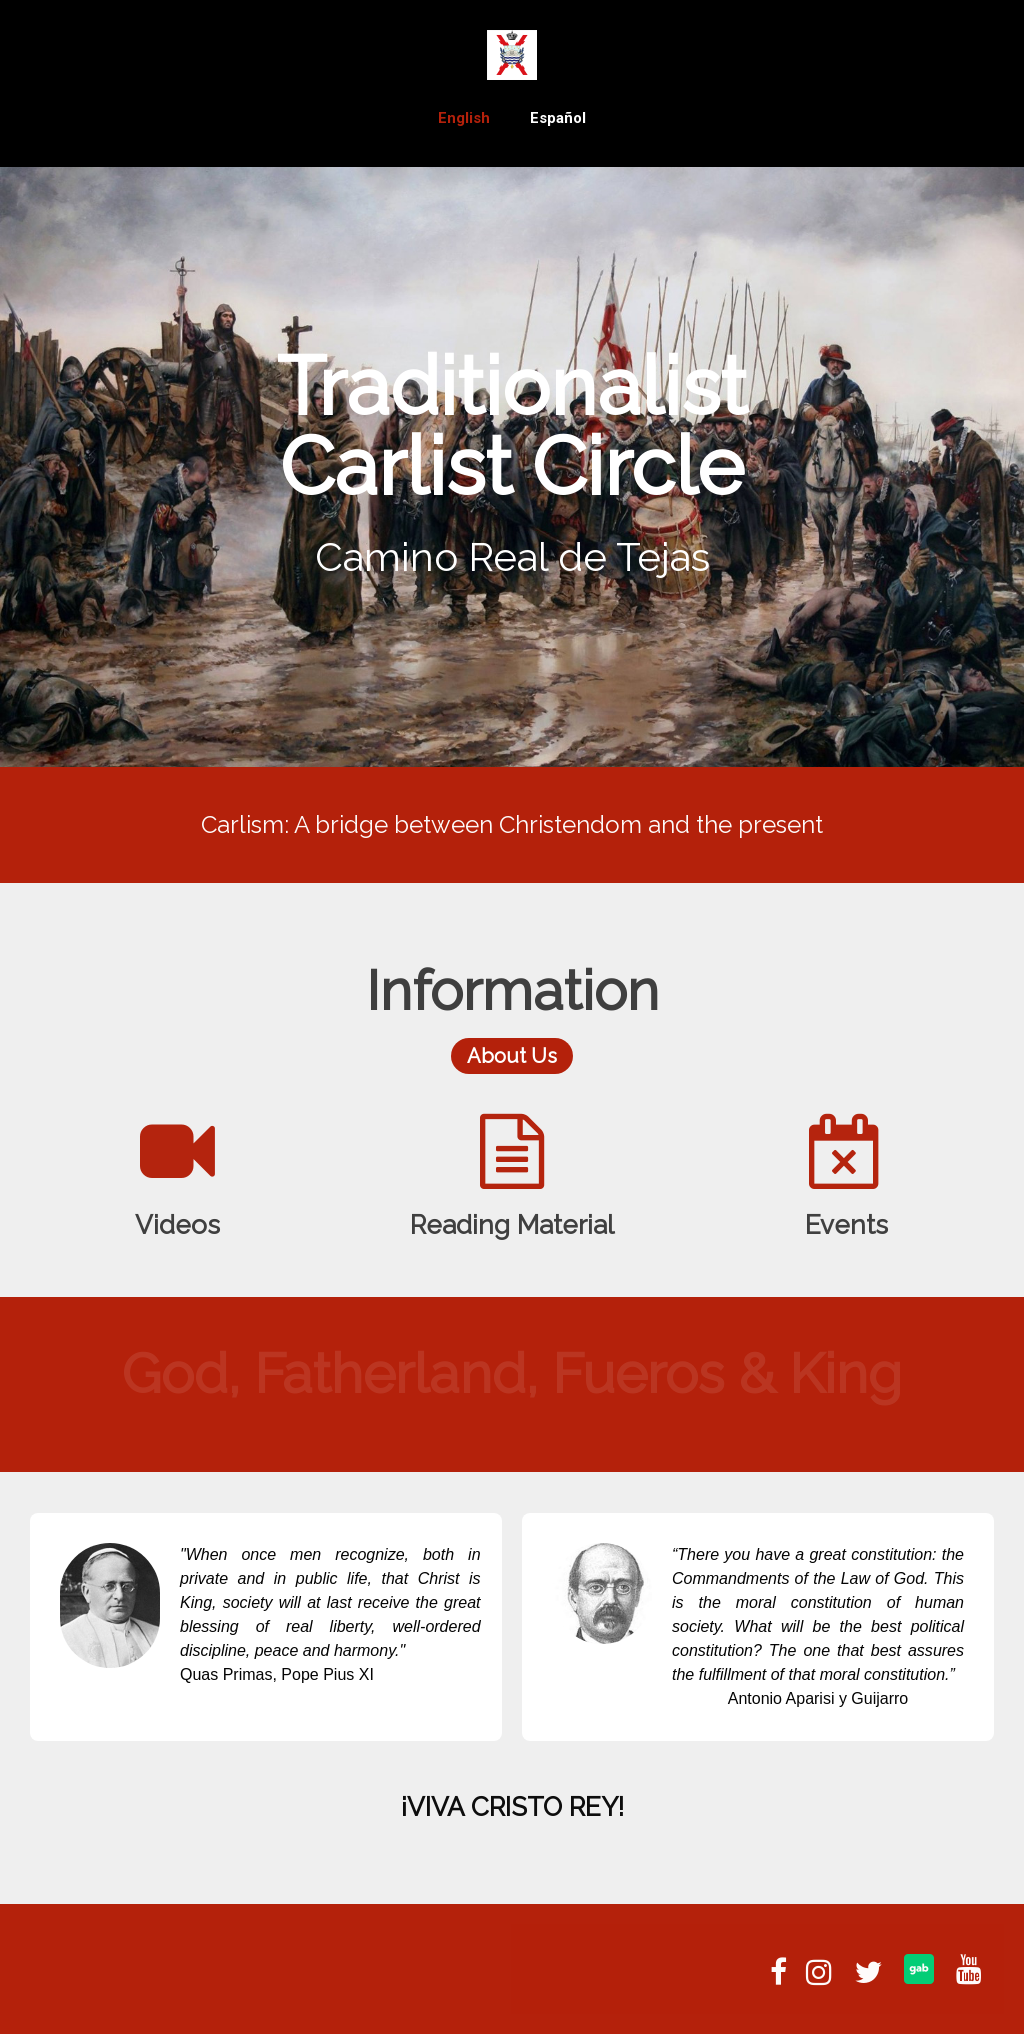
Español (558, 118)
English (464, 118)
